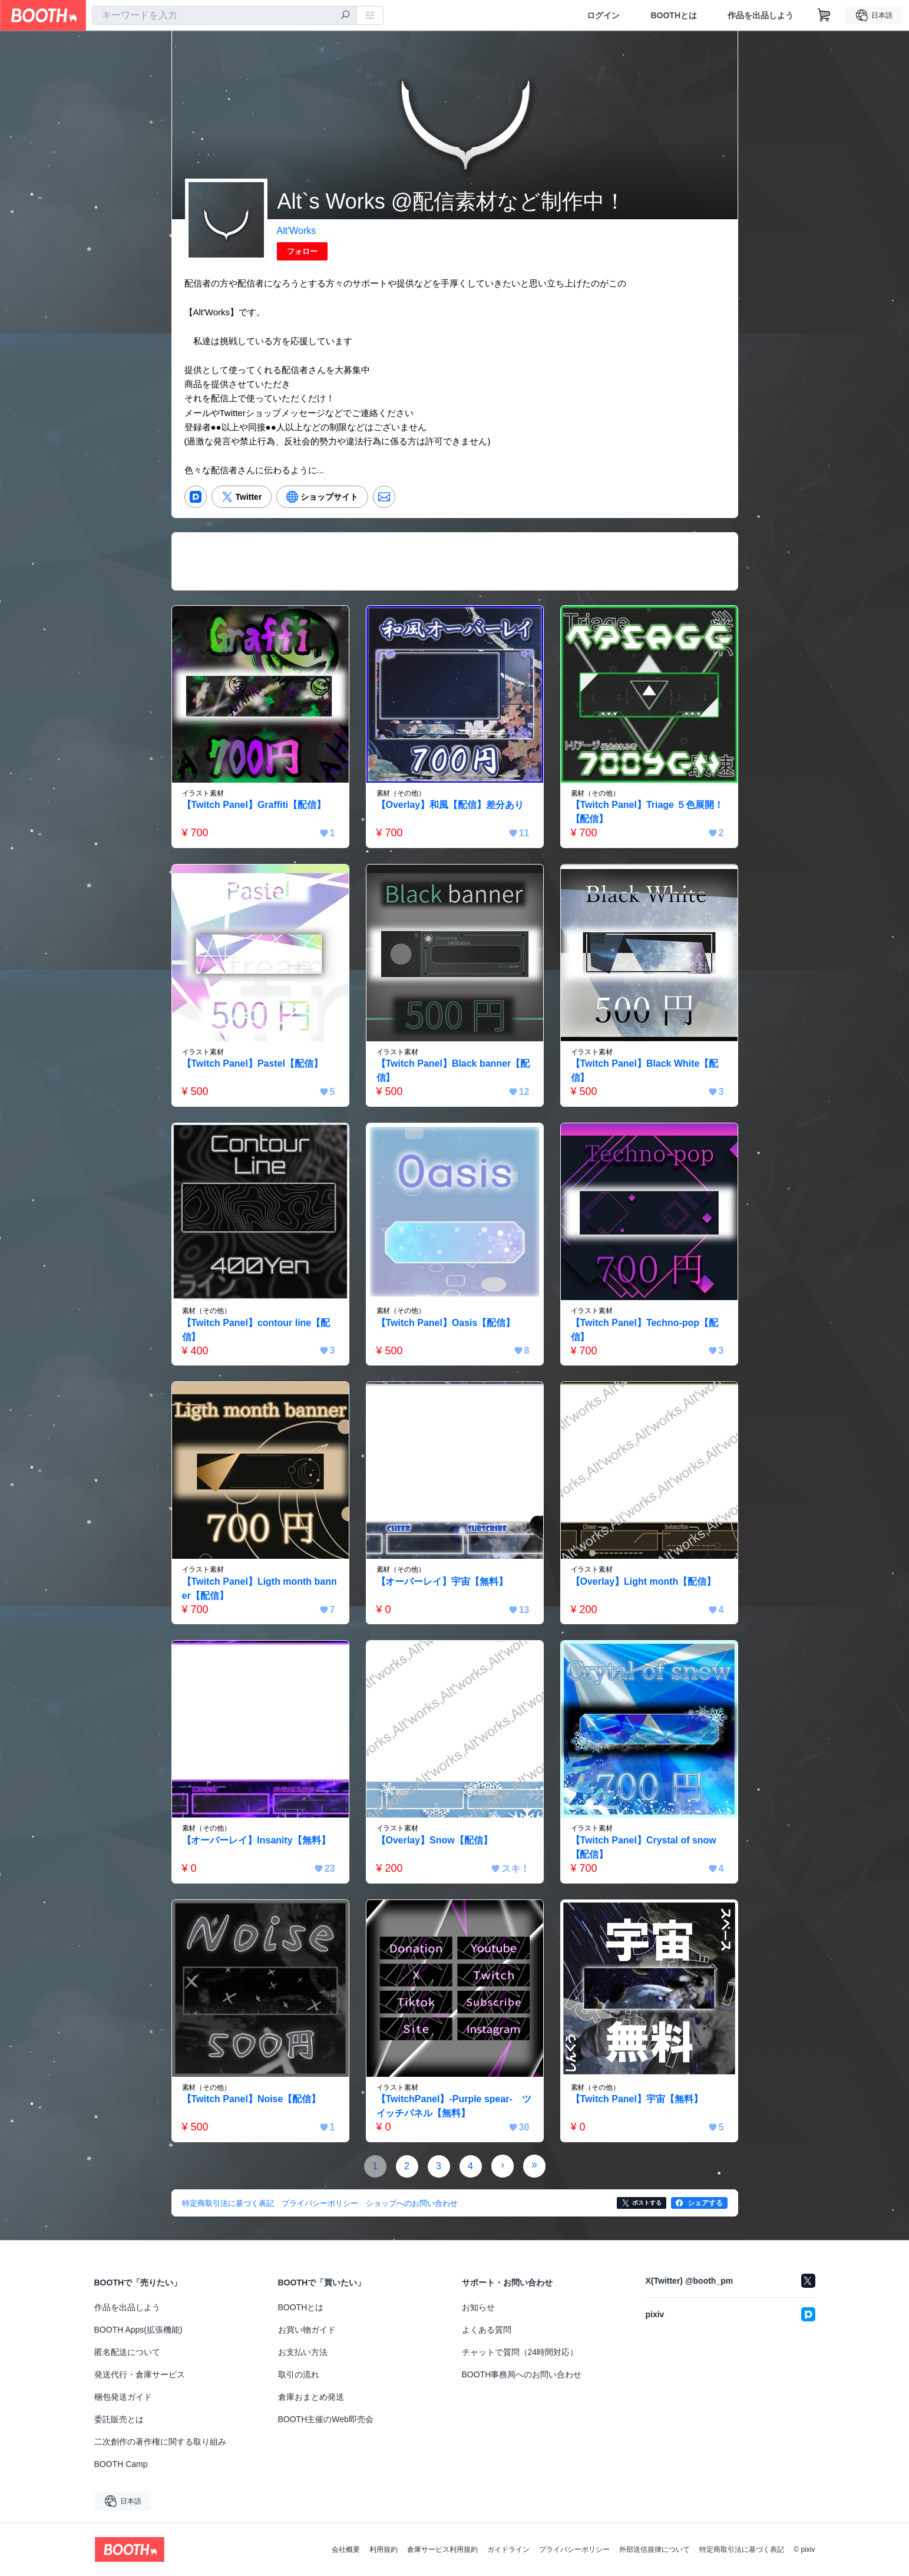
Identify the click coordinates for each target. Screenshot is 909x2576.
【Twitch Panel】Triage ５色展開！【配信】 (647, 812)
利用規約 (383, 2549)
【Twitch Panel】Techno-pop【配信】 (645, 1330)
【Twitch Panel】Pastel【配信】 (252, 1063)
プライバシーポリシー (574, 2549)
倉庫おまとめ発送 (311, 2397)
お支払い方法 (303, 2352)
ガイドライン (508, 2549)
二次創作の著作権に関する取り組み (160, 2441)
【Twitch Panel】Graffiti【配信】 (254, 805)
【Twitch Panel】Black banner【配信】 (453, 1070)
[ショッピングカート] (824, 15)
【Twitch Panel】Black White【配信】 (645, 1070)
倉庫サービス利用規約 (442, 2549)
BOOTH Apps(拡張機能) (138, 2329)
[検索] (345, 16)
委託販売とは (119, 2419)
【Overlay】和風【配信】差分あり (450, 805)
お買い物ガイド (307, 2329)
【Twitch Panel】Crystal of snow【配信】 (644, 1847)
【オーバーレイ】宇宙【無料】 (442, 1581)
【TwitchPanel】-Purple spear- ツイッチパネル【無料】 (454, 2106)
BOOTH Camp (121, 2464)
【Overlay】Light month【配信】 (643, 1581)
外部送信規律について (654, 2549)
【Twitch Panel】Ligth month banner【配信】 (260, 1588)
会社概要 (346, 2549)
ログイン (603, 15)
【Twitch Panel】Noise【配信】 (251, 2099)
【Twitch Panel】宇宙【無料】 (637, 2099)
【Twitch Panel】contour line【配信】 (256, 1330)
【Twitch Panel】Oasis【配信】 (445, 1323)
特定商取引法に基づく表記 (741, 2549)
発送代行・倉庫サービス (139, 2374)
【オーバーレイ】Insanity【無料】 (256, 1840)
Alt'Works (296, 231)
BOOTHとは (673, 15)
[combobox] (224, 15)
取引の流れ (298, 2374)
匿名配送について (127, 2352)
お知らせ (478, 2307)
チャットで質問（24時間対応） (520, 2352)
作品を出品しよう (761, 15)
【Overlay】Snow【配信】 (434, 1840)
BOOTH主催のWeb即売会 (325, 2419)
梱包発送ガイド (123, 2397)
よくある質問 (486, 2329)
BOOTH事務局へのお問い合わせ (522, 2374)
